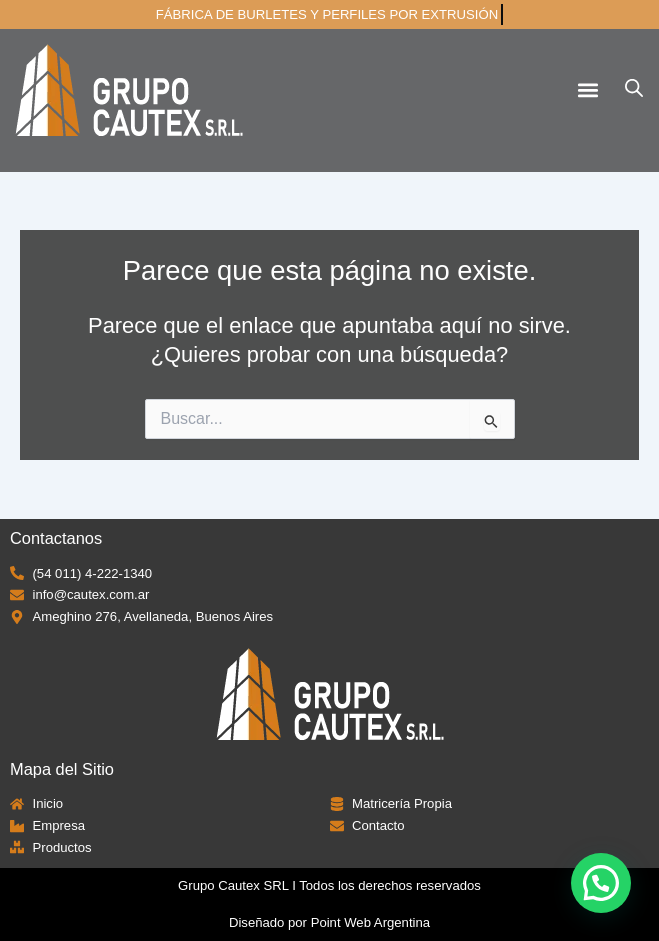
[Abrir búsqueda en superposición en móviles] (634, 88)
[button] (587, 89)
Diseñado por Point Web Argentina (329, 922)
